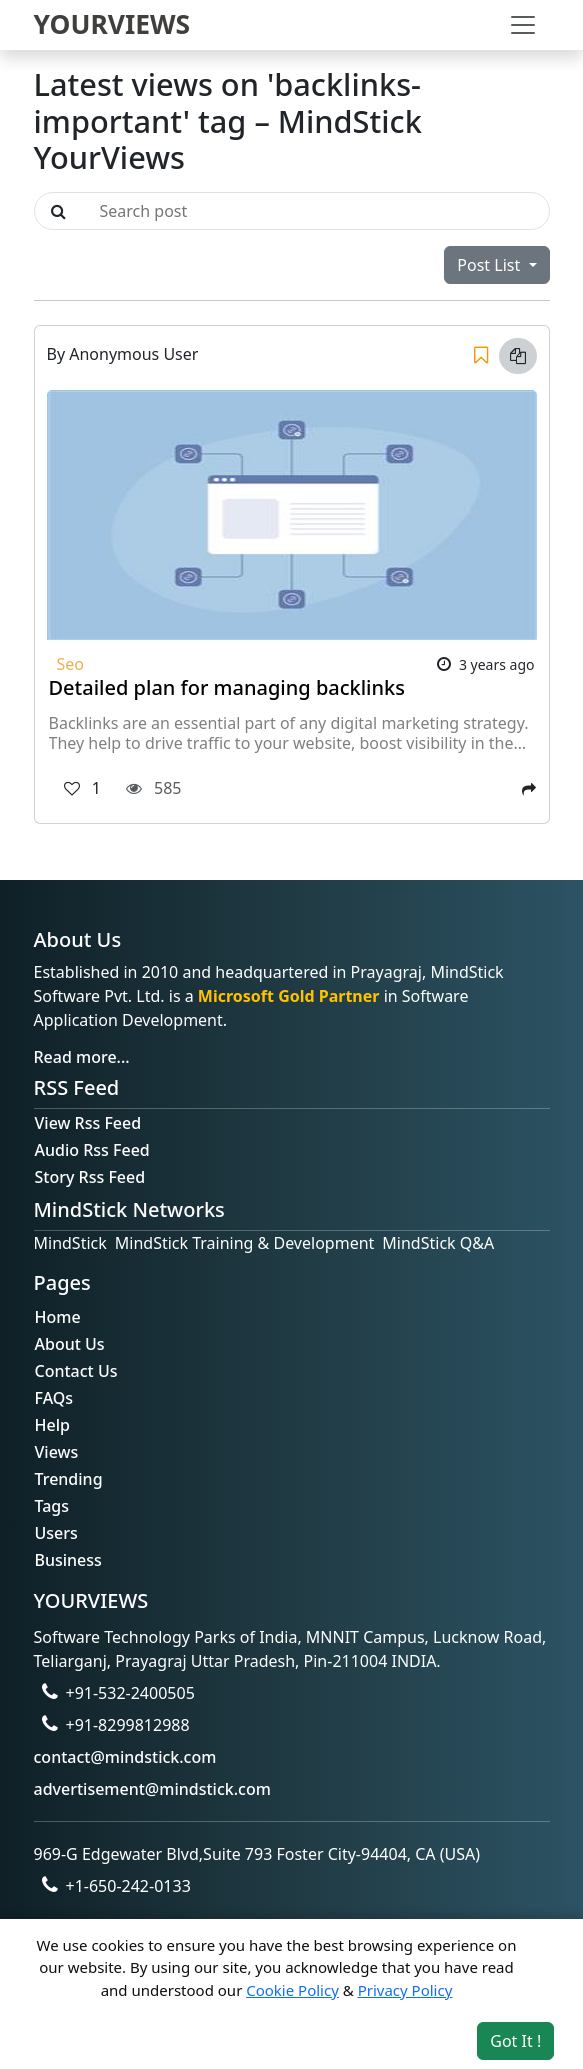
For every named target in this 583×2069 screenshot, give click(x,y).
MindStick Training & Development (245, 1243)
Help (52, 1425)
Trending (69, 1479)
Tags (52, 1506)
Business (68, 1560)
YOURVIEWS (112, 24)
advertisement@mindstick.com (152, 1789)
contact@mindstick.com (125, 1757)
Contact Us (76, 1371)
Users (56, 1533)
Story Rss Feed (90, 1177)
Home (58, 1317)
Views (57, 1452)
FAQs (54, 1398)
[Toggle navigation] (523, 25)
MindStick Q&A (438, 1243)
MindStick (70, 1243)
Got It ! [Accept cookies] (515, 2041)
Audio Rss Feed (92, 1150)
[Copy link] (518, 356)
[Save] (481, 356)
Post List (490, 265)
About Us (70, 1344)
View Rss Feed (88, 1123)
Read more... (82, 1057)
